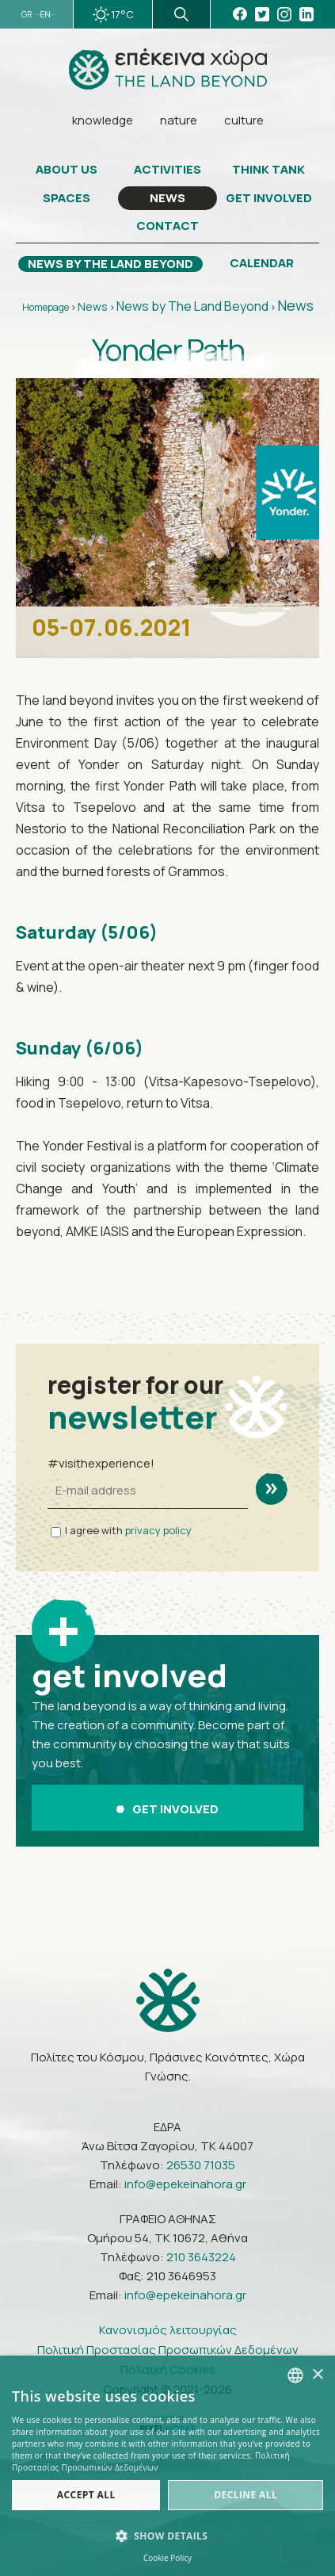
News (93, 306)
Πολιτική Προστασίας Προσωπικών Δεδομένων (168, 2349)
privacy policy (158, 1530)
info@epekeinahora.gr (185, 2184)
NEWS (167, 197)
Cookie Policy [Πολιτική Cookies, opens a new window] (167, 2557)
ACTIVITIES (167, 170)
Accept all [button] (86, 2494)
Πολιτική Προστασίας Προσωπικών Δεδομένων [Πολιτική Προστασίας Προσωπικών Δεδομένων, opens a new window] (151, 2461)
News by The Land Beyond (192, 306)
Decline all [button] (245, 2494)
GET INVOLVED (269, 198)
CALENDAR (262, 263)
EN (45, 14)
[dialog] (167, 2466)
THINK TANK (268, 170)
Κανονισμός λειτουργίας (168, 2329)
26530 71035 (200, 2165)
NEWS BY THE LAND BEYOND (110, 264)
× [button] (317, 2375)
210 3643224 (201, 2257)
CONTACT (167, 226)
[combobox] (295, 2375)
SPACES (66, 198)
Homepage (45, 307)
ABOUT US (66, 170)
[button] (167, 2536)
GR (26, 14)
